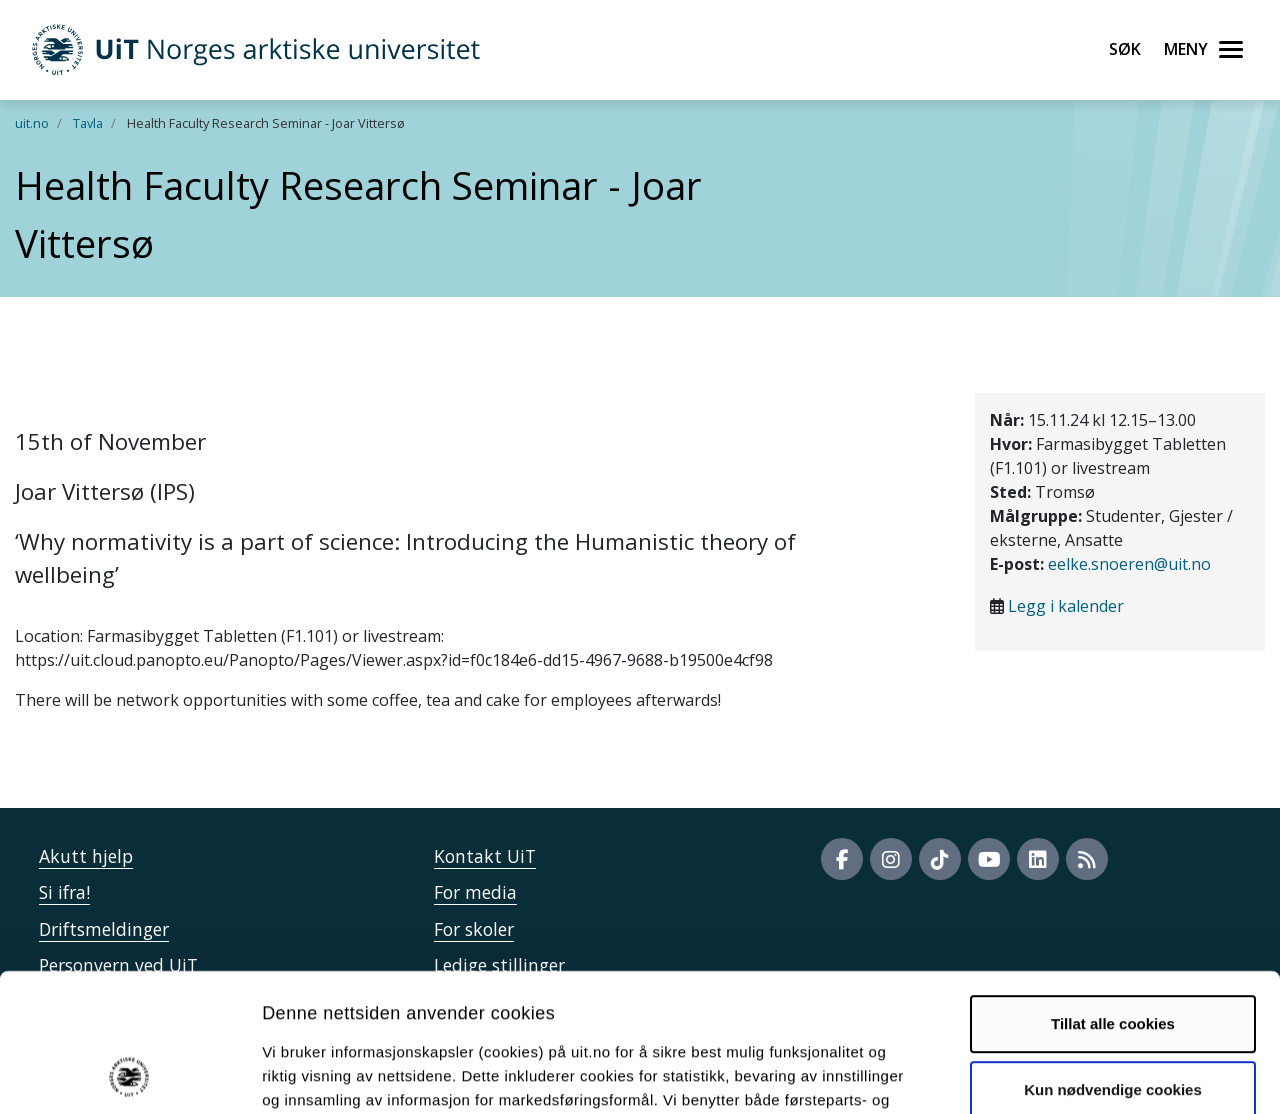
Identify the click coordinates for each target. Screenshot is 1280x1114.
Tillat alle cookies (1113, 894)
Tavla (88, 123)
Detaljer (1065, 1074)
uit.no (32, 123)
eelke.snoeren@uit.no (1129, 564)
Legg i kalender (1066, 606)
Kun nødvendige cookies (1113, 959)
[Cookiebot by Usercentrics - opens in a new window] (129, 1075)
